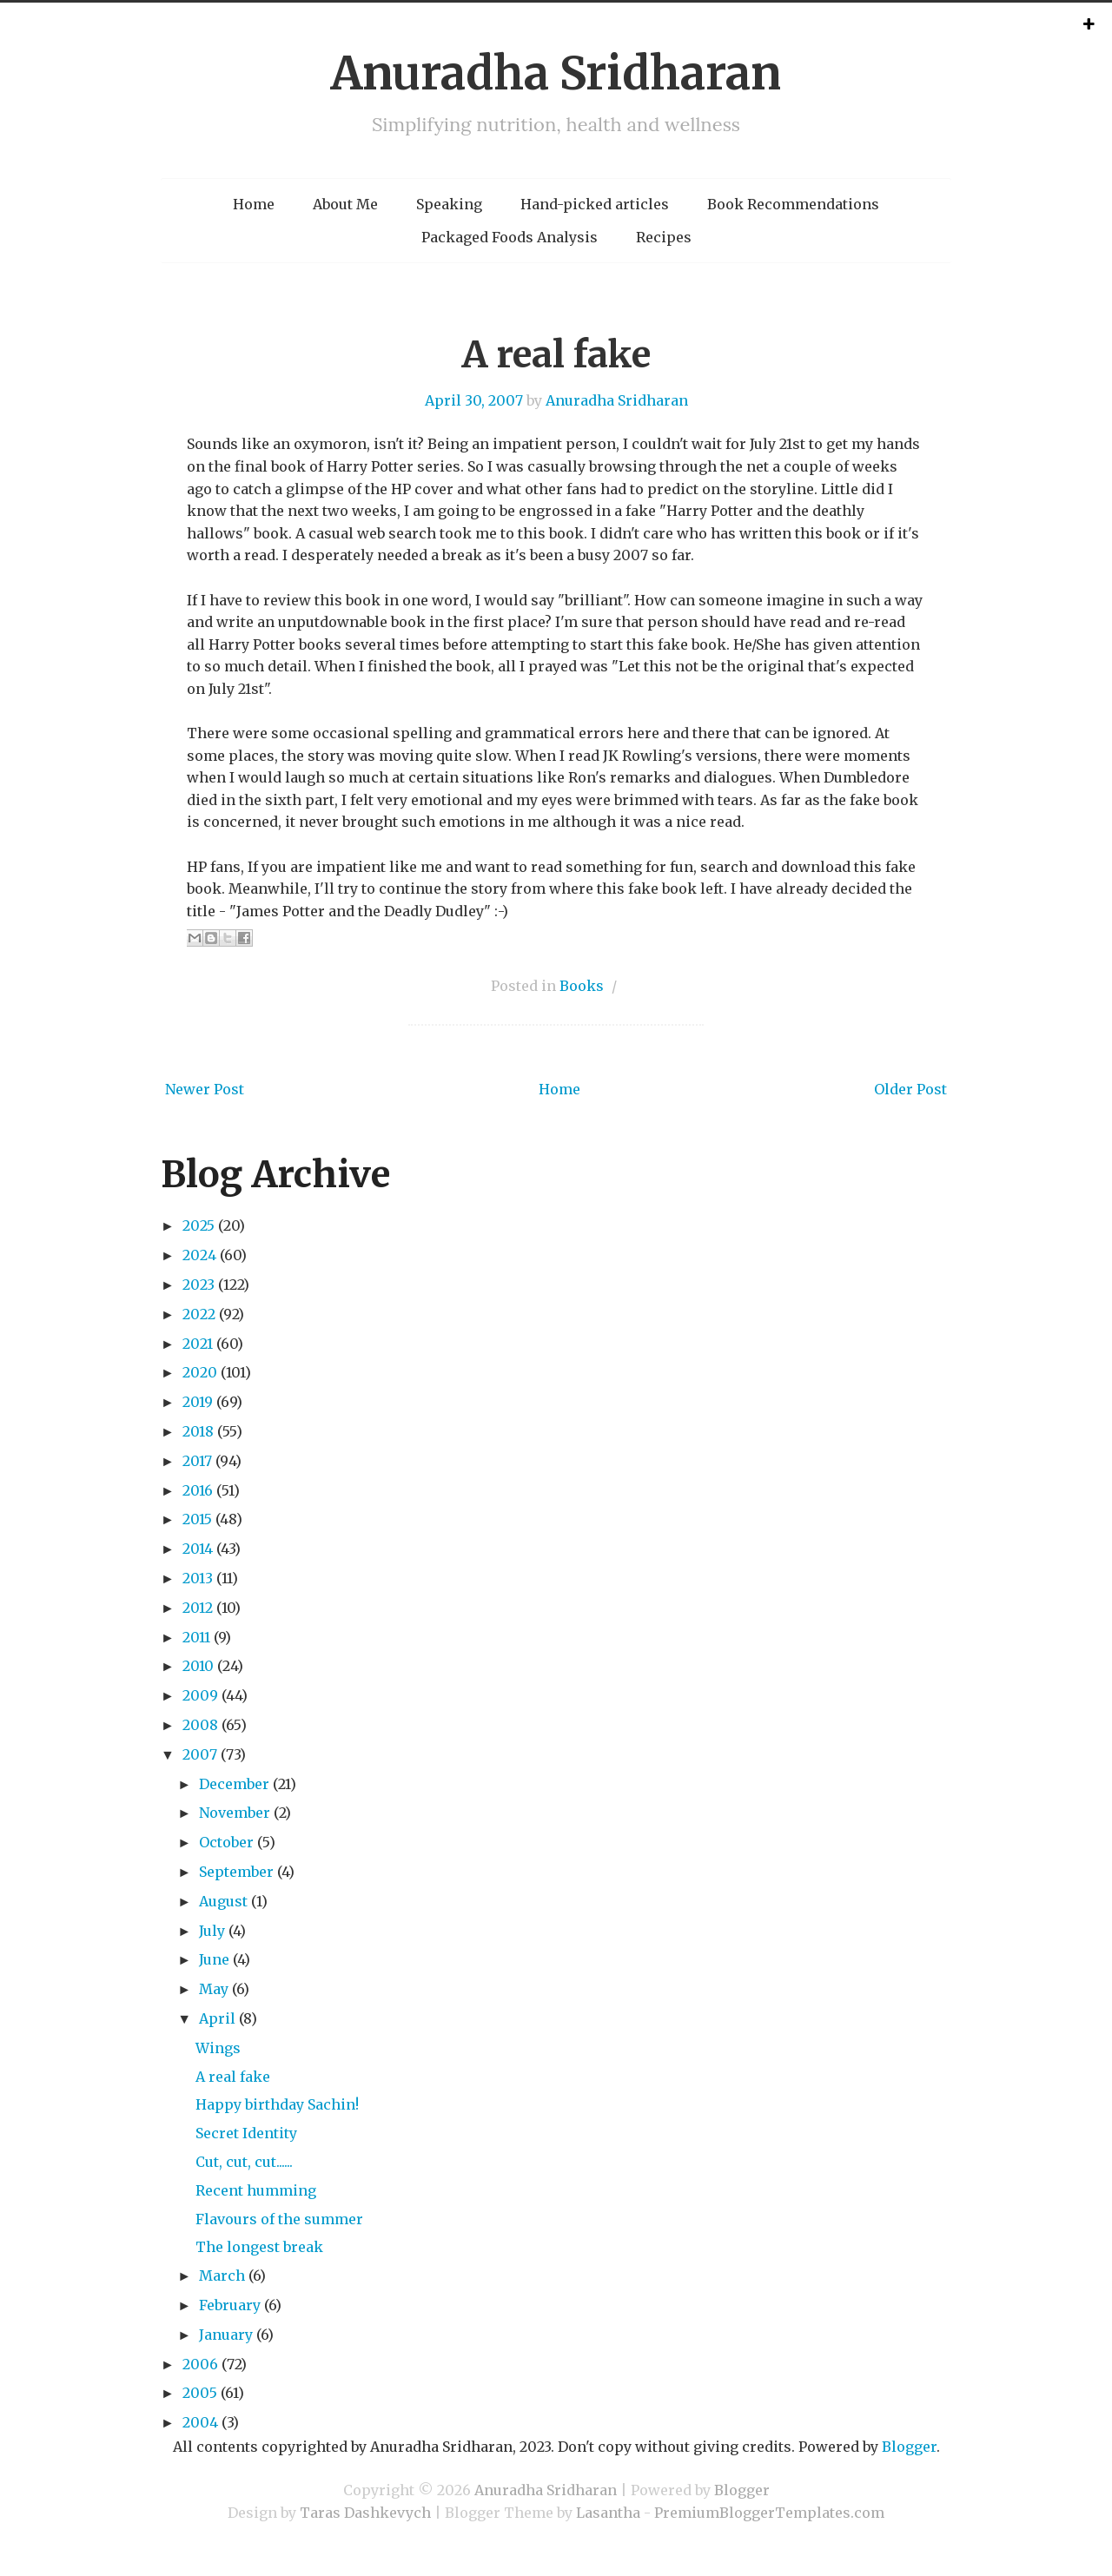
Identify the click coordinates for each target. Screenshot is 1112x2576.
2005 (199, 2392)
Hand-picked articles (594, 204)
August (223, 1901)
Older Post (910, 1089)
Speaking (449, 204)
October (226, 1842)
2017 (197, 1461)
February (230, 2305)
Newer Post (204, 1089)
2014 (197, 1548)
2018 (198, 1431)
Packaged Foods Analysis (509, 237)
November (234, 1812)
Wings (218, 2048)
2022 (198, 1314)
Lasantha (608, 2512)
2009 (200, 1695)
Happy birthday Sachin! (277, 2104)
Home (254, 204)
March (222, 2275)
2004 (200, 2422)
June (214, 1959)
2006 (200, 2364)
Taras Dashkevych (365, 2512)
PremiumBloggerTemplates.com (769, 2512)
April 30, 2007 (474, 400)
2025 (198, 1225)
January (226, 2334)
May (213, 1989)
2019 (197, 1401)
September (236, 1871)
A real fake (556, 354)
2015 (197, 1519)
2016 (197, 1490)
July (212, 1930)
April (217, 2018)
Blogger (909, 2446)
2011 (196, 1637)
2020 (199, 1372)
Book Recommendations (793, 204)
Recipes (664, 237)
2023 (198, 1284)
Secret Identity (246, 2133)
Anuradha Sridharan (556, 73)
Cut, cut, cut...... (244, 2161)
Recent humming (255, 2190)
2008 (200, 1725)
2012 (197, 1607)
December (234, 1784)
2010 (198, 1665)
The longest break (259, 2247)
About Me (345, 204)
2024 (199, 1255)
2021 (197, 1343)
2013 (197, 1578)
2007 (199, 1754)
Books (581, 985)
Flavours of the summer (279, 2219)
